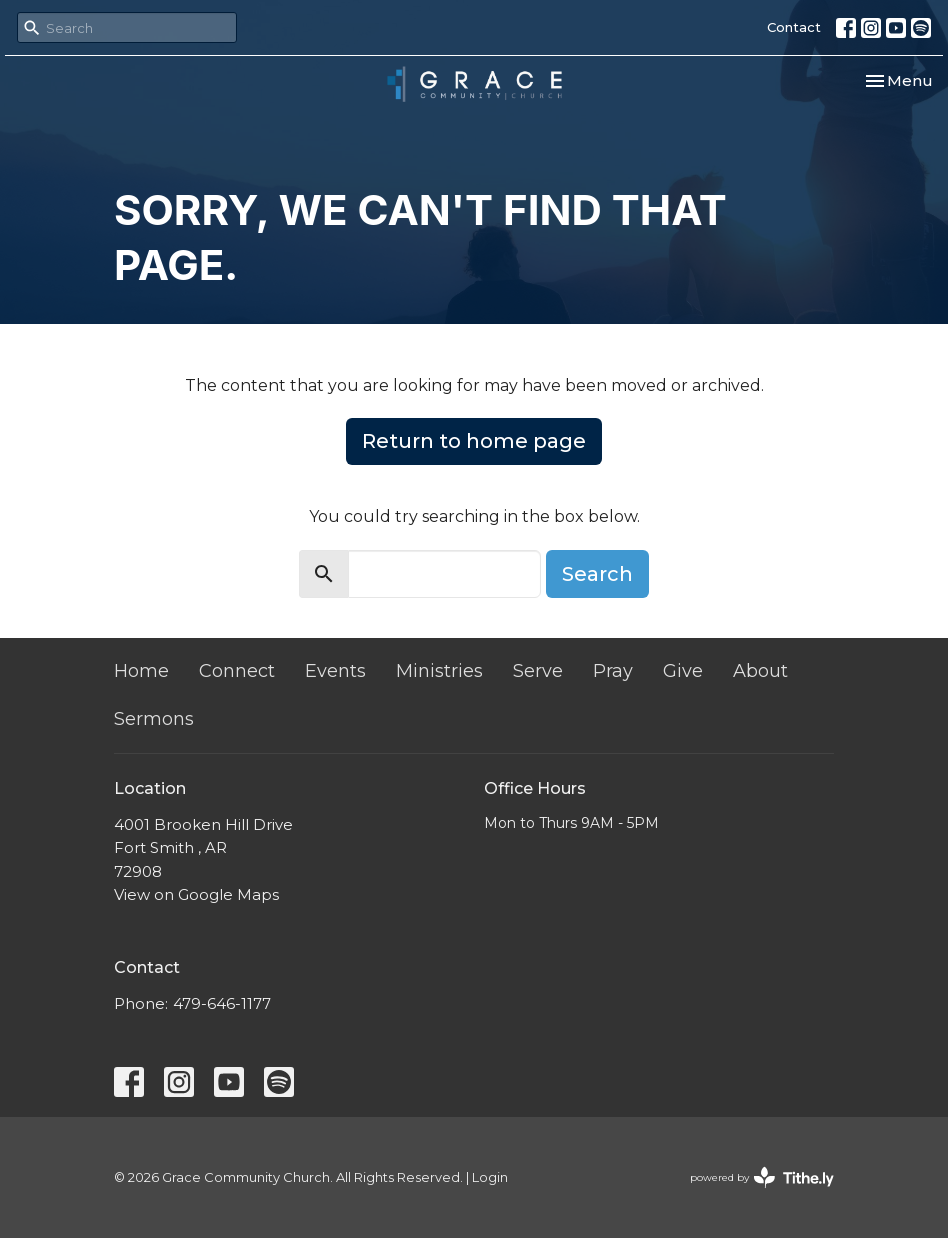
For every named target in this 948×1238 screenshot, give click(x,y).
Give (683, 671)
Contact (794, 27)
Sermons (154, 719)
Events (335, 671)
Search (597, 574)
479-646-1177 (222, 1003)
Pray (613, 671)
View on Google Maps (196, 894)
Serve (538, 671)
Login (490, 1177)
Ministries (439, 671)
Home (141, 671)
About (760, 671)
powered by (762, 1177)
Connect (237, 671)
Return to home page (474, 441)
